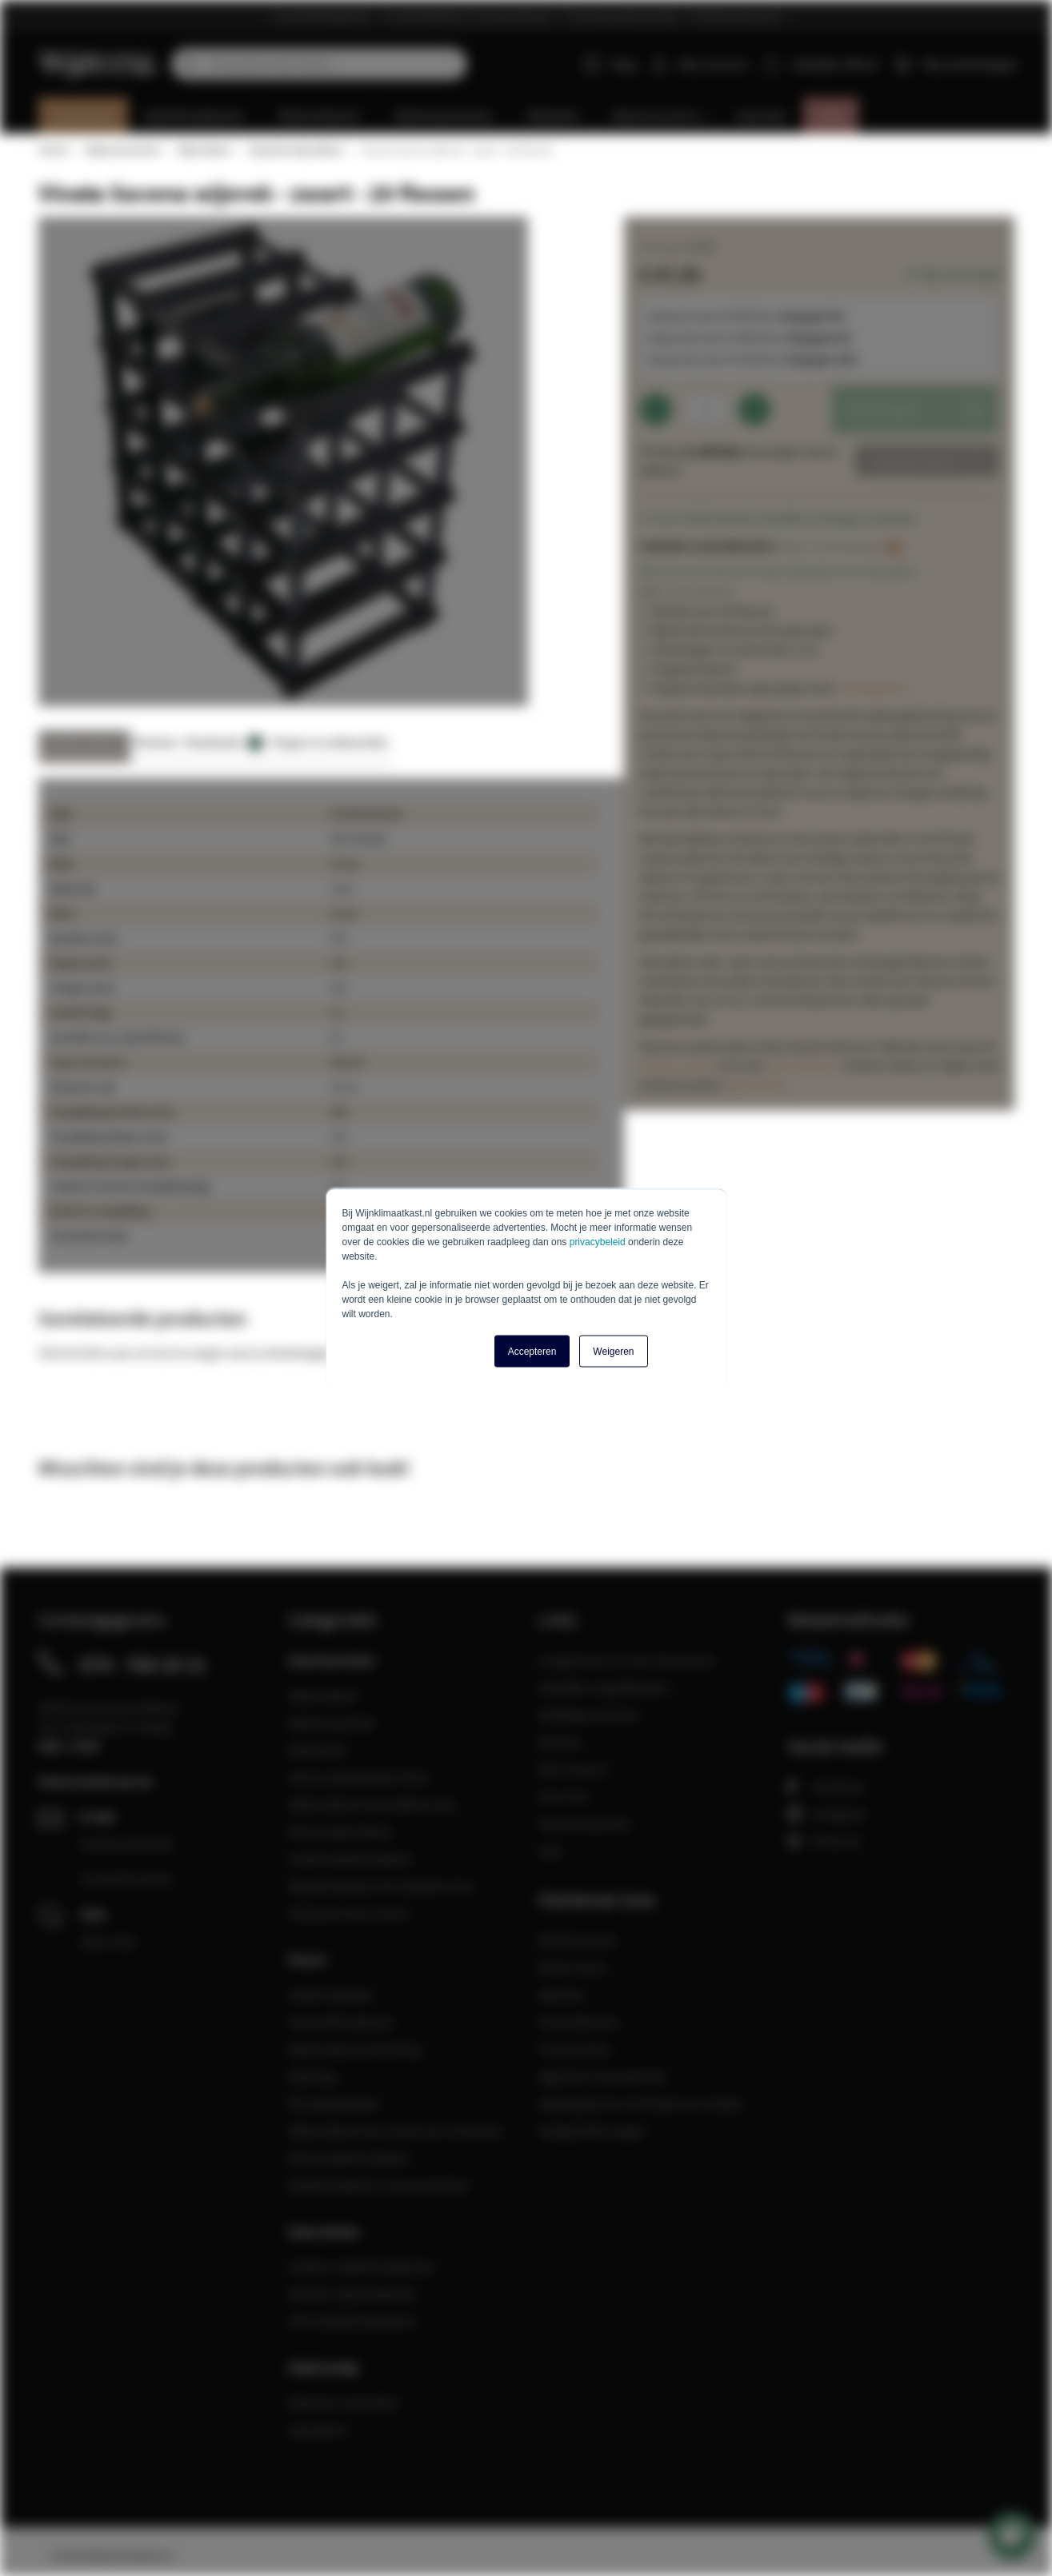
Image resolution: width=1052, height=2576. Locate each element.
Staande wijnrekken (295, 149)
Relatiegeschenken (589, 1715)
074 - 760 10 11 (143, 1664)
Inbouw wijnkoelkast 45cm (359, 1777)
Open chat (107, 1941)
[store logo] (98, 55)
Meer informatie (84, 741)
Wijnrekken (204, 149)
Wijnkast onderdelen (344, 2402)
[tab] (84, 746)
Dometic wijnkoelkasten (352, 2294)
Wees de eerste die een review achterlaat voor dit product (778, 571)
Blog (610, 64)
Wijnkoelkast (323, 1695)
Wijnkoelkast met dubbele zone (372, 1804)
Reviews (155, 741)
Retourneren (572, 1967)
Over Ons (563, 1796)
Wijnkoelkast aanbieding (354, 2049)
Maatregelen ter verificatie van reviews (640, 2103)
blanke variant (678, 1065)
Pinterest (824, 1841)
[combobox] (319, 64)
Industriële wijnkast (341, 2022)
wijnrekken (755, 1084)
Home (52, 149)
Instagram (827, 1814)
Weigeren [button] (613, 1350)
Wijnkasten (318, 1750)
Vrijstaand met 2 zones (348, 1913)
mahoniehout (802, 1065)
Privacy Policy (574, 2049)
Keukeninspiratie (584, 1823)
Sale (550, 1851)
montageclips (870, 688)
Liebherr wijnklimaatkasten (361, 2266)
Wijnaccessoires (122, 149)
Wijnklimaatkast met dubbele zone (381, 1886)
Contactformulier (126, 1879)
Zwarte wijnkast (330, 1995)
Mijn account (712, 64)
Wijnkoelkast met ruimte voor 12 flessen (395, 2131)
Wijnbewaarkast (331, 1723)
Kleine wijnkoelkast (340, 1831)
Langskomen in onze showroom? (627, 1660)
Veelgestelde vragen (592, 2131)
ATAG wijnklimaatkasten (352, 2321)
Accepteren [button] (532, 1350)
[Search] (187, 64)
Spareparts (318, 2430)
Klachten (562, 1995)
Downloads (224, 742)
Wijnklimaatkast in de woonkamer (379, 2185)
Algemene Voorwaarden (602, 2076)
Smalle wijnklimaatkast (350, 1859)
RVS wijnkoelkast (333, 2103)
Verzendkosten (578, 2022)
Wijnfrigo (313, 2076)
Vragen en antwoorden (329, 741)
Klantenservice (578, 1940)
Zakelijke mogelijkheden (604, 1687)
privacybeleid (598, 1241)
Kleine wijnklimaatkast (348, 2158)
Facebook (826, 1787)
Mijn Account (573, 1769)
